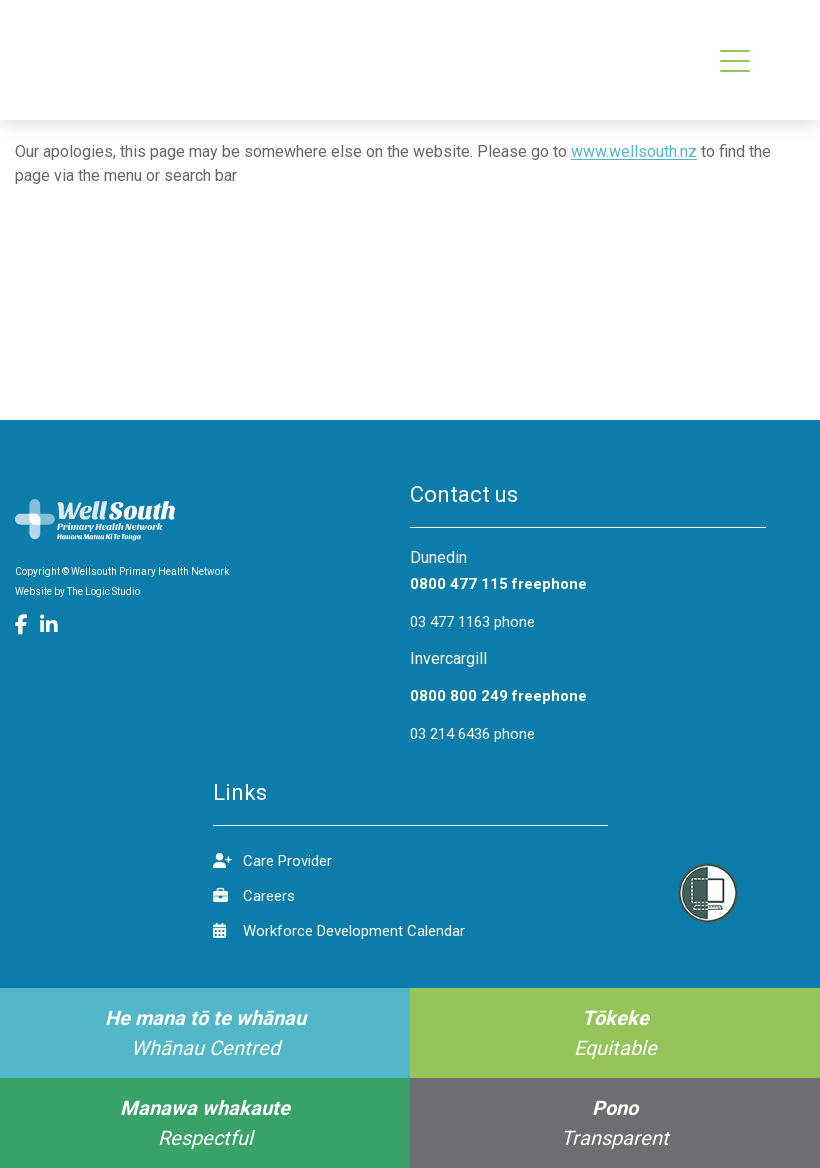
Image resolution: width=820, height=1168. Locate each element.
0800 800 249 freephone (498, 696)
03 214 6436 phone (472, 734)
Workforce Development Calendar (339, 930)
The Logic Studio (103, 591)
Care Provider (272, 860)
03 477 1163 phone (472, 622)
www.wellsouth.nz (634, 151)
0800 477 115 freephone (498, 584)
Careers (254, 895)
